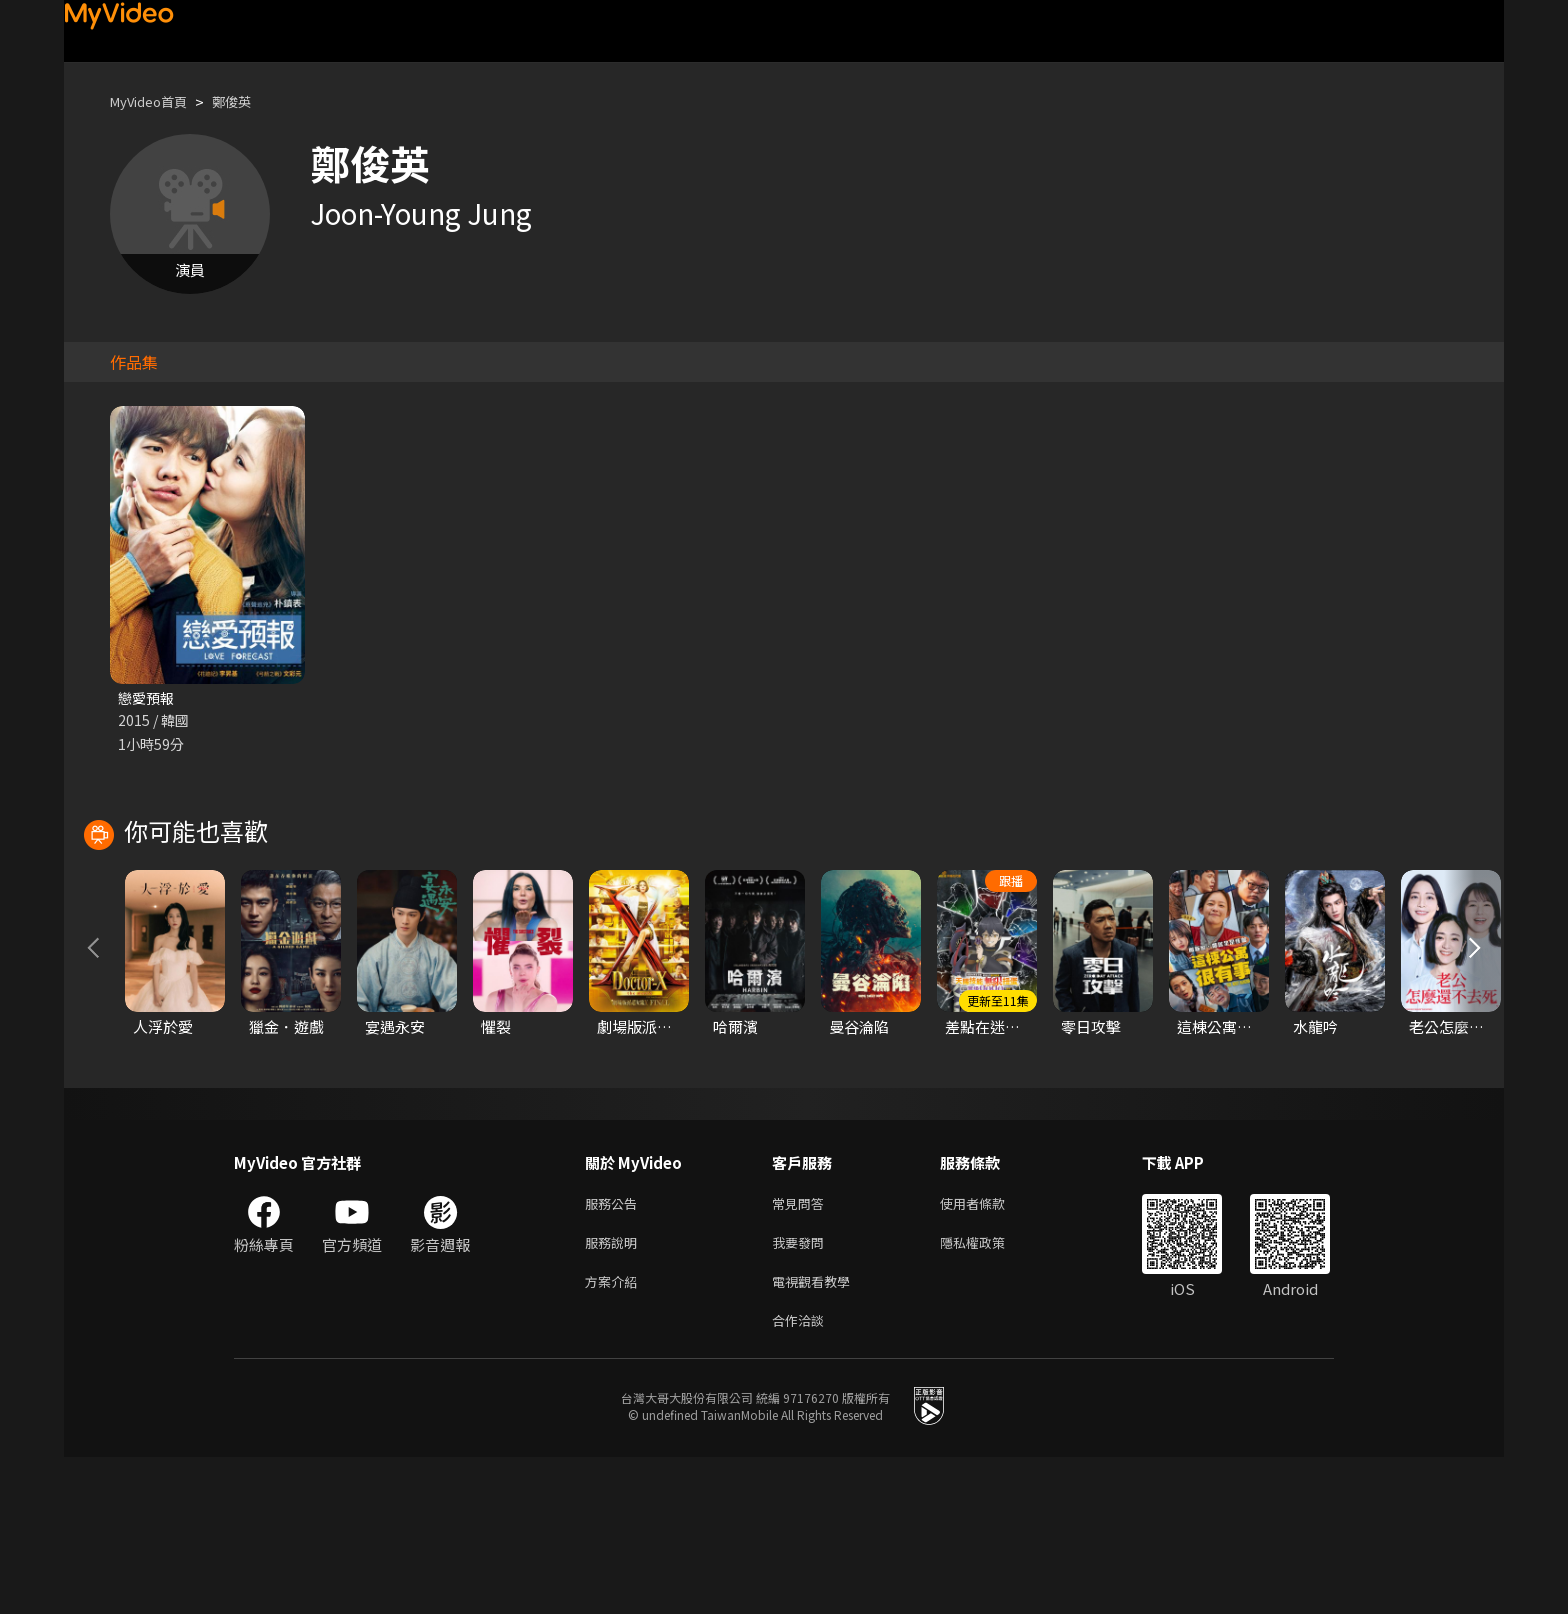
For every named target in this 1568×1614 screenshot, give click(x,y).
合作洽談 (802, 1475)
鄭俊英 (248, 101)
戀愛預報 (148, 698)
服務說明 (615, 1391)
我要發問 (802, 1391)
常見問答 (802, 1349)
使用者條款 (989, 1349)
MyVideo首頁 (155, 101)
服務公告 (615, 1349)
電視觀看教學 (817, 1433)
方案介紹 (615, 1433)
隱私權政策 (989, 1391)
